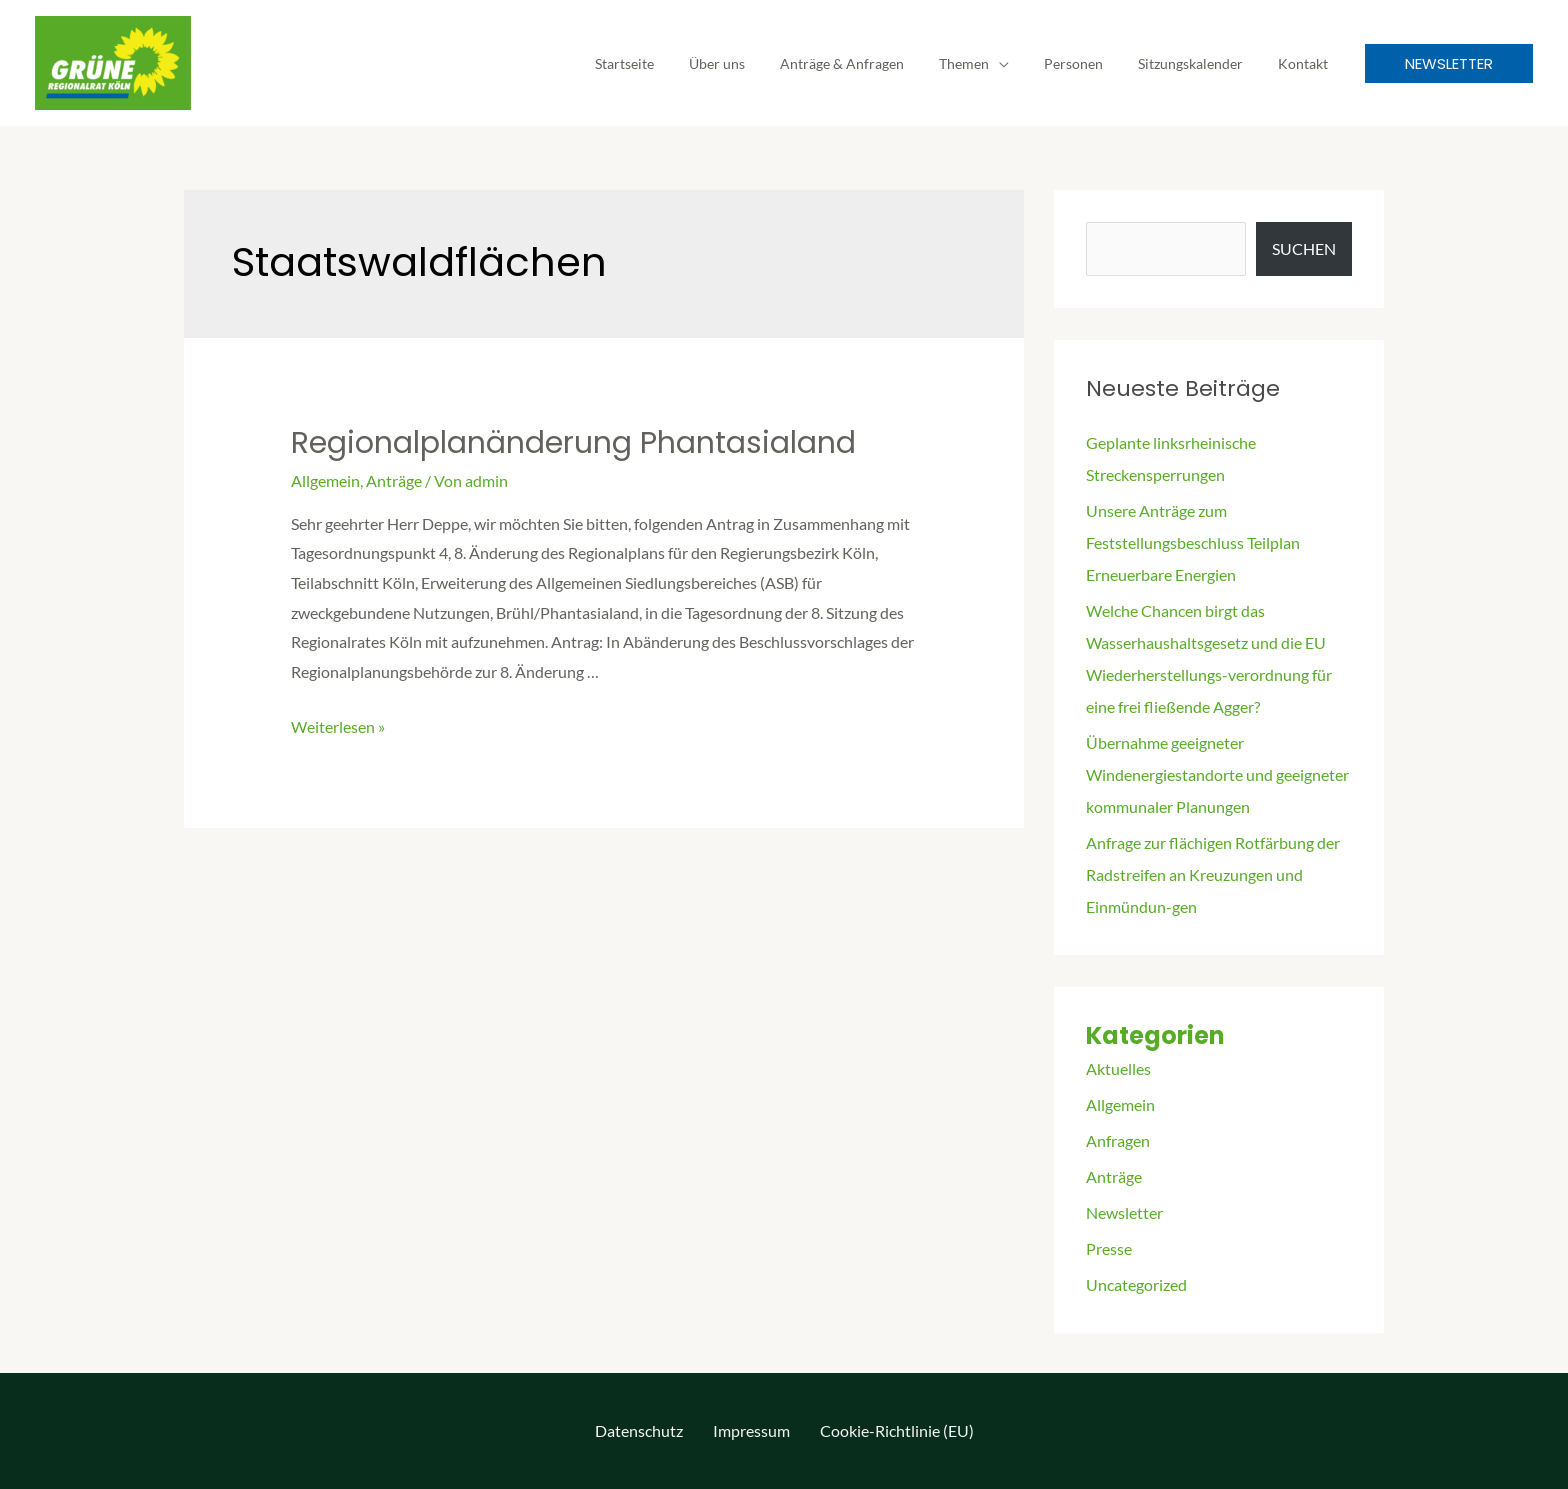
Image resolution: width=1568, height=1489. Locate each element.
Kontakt (1306, 63)
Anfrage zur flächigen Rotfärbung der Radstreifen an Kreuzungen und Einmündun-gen (1213, 874)
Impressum (751, 1430)
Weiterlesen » (338, 726)
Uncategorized (1136, 1284)
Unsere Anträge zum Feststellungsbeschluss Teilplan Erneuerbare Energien (1193, 542)
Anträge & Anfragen (873, 63)
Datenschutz (639, 1430)
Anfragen (1118, 1140)
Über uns (755, 63)
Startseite (669, 63)
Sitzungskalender (1200, 63)
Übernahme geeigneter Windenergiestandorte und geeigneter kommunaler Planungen (1217, 774)
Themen (988, 63)
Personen (1090, 63)
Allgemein (325, 480)
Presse (1109, 1248)
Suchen (1304, 248)
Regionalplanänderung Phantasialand (573, 443)
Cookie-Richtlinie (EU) (897, 1430)
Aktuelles (1118, 1068)
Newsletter (1124, 1212)
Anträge (394, 480)
